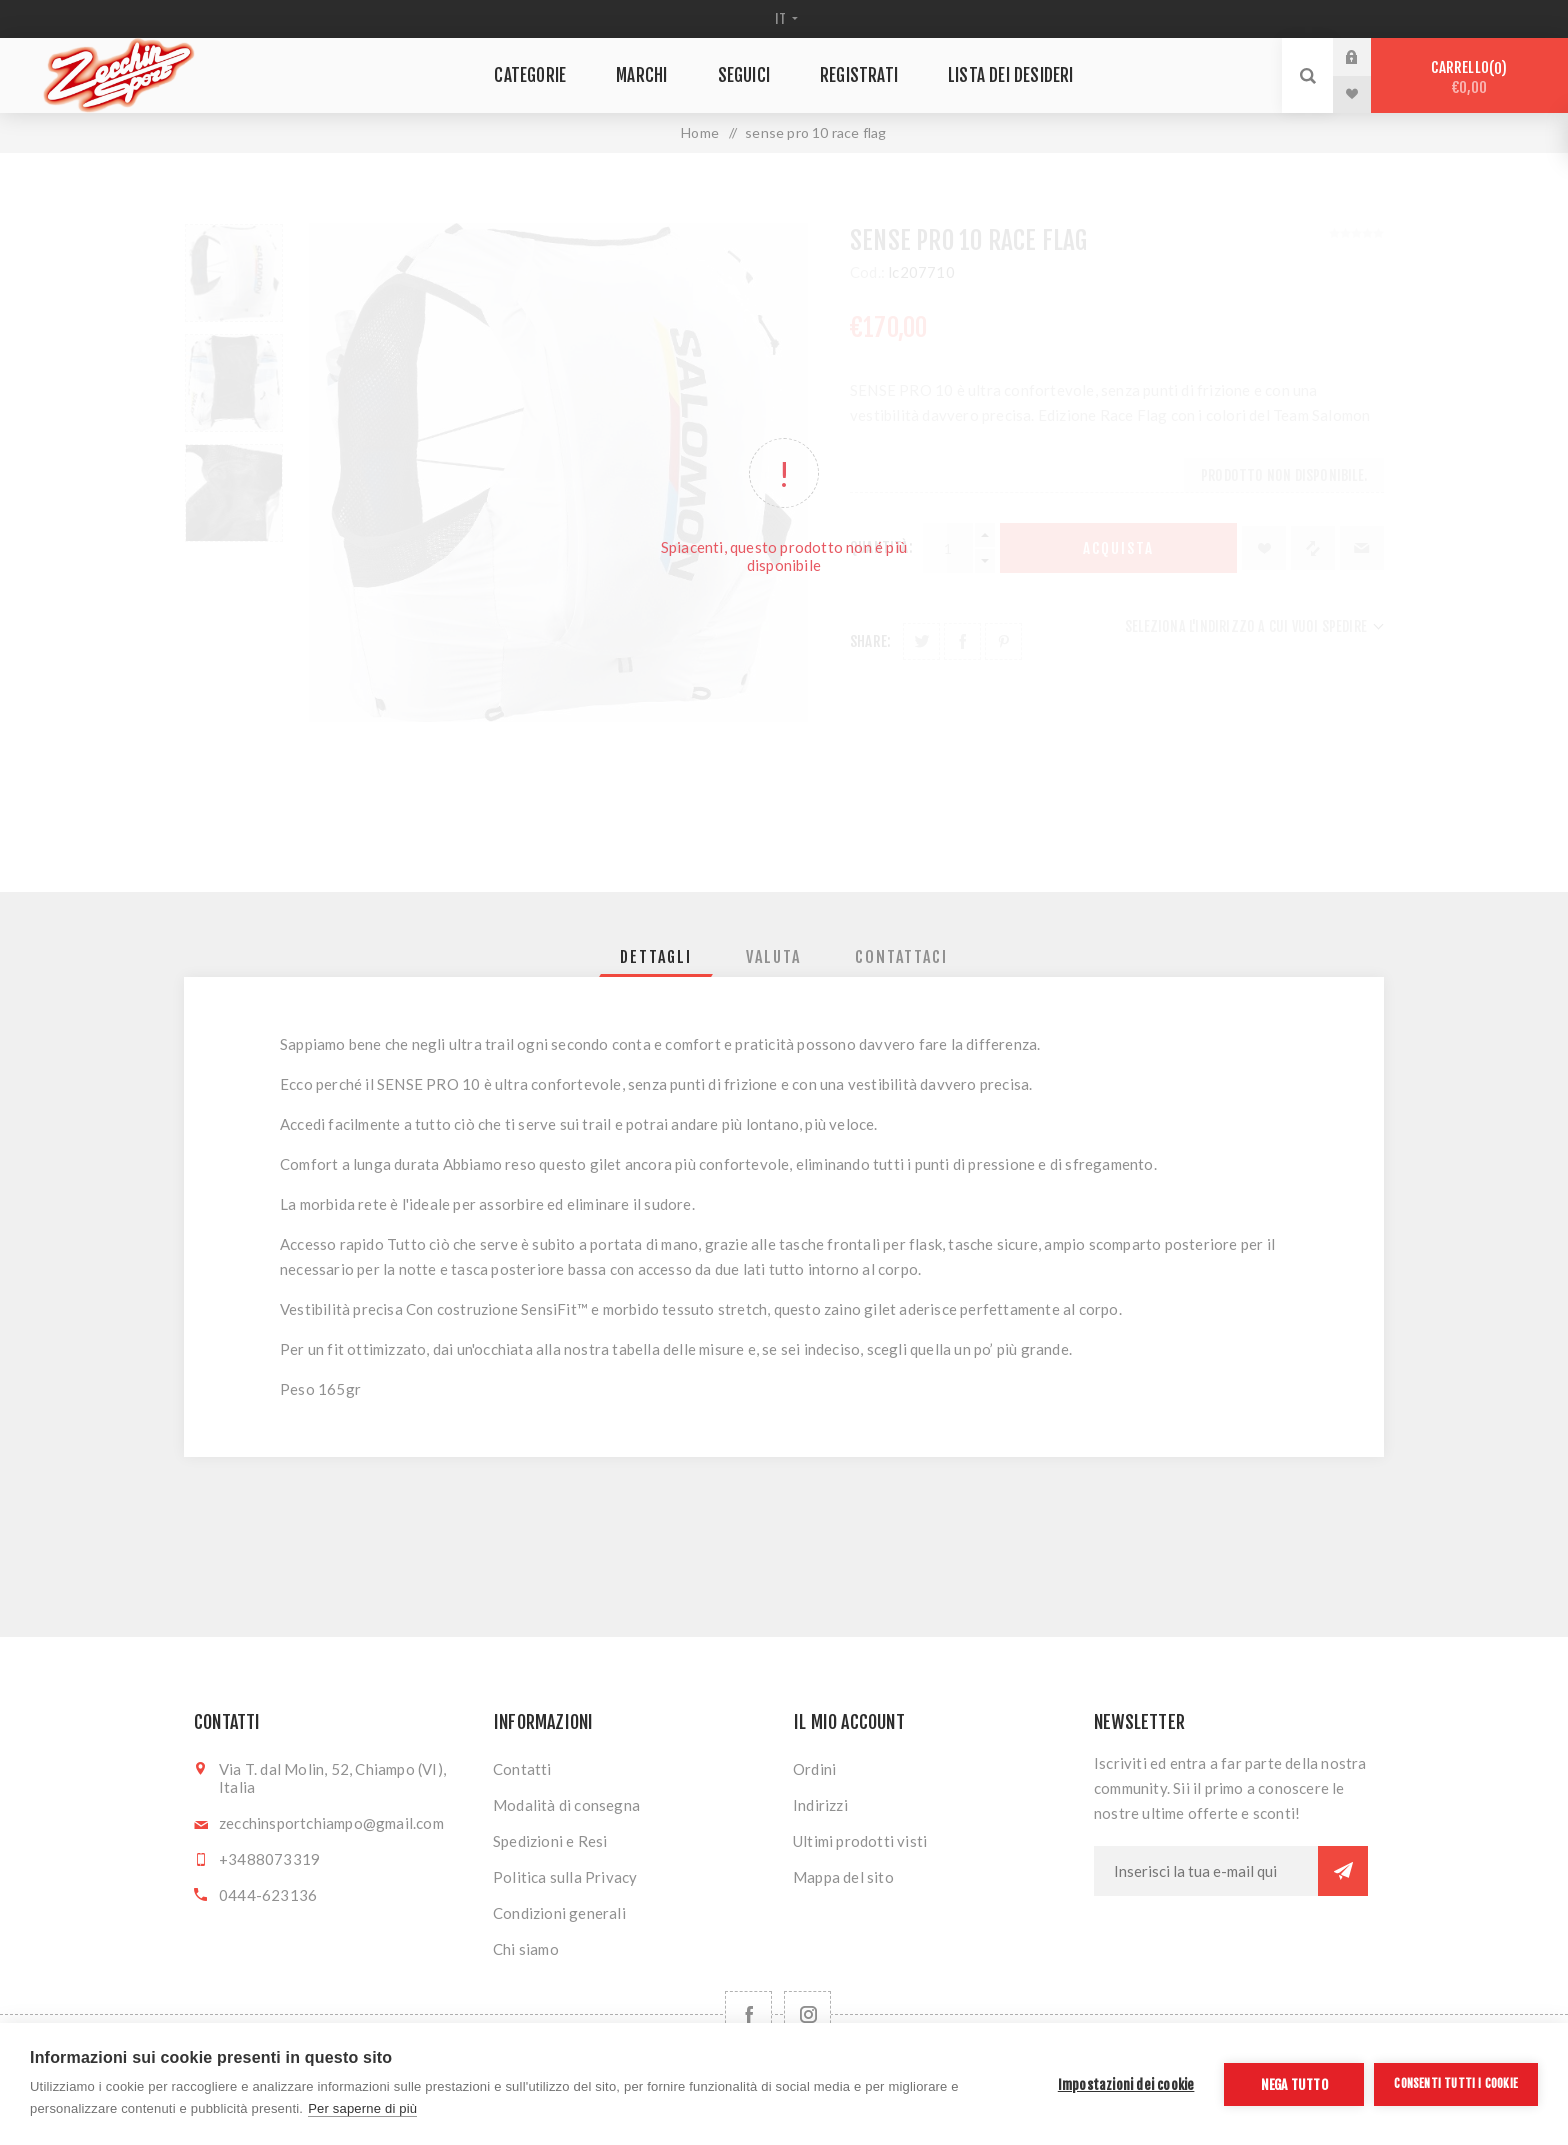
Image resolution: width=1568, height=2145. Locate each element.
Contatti (522, 1769)
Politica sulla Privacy (565, 1877)
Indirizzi (820, 1805)
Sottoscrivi (1343, 1871)
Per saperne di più (362, 2108)
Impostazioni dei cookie (1126, 2084)
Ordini (814, 1769)
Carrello (1469, 77)
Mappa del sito (843, 1877)
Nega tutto (1294, 2084)
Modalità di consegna (566, 1805)
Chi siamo (526, 1949)
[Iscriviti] (1206, 1871)
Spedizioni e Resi (550, 1841)
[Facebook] (748, 2014)
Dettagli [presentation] (656, 957)
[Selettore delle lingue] (784, 19)
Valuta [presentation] (773, 957)
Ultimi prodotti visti (860, 1841)
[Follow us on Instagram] (807, 2014)
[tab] (656, 957)
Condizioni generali (559, 1913)
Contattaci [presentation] (901, 957)
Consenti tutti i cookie (1456, 2083)
